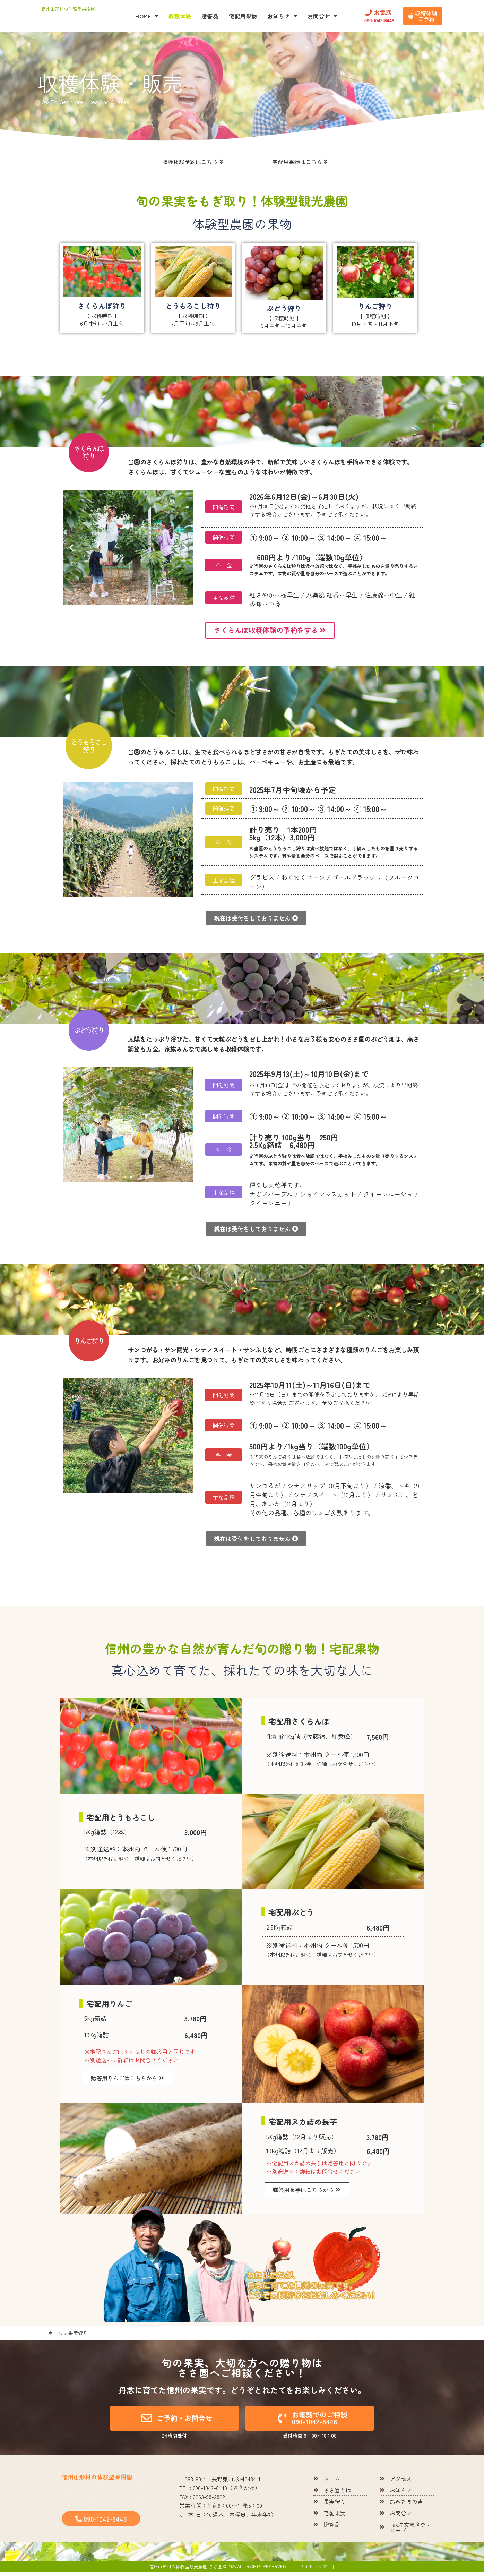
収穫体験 (179, 16)
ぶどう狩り (284, 309)
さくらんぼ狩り (102, 306)
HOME (146, 16)
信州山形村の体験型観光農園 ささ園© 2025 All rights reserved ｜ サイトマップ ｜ (242, 2570)
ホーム (55, 2336)
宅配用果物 (243, 16)
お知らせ (282, 16)
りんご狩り (375, 307)
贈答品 (209, 16)
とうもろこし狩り (193, 306)
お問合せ (322, 16)
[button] (71, 548)
